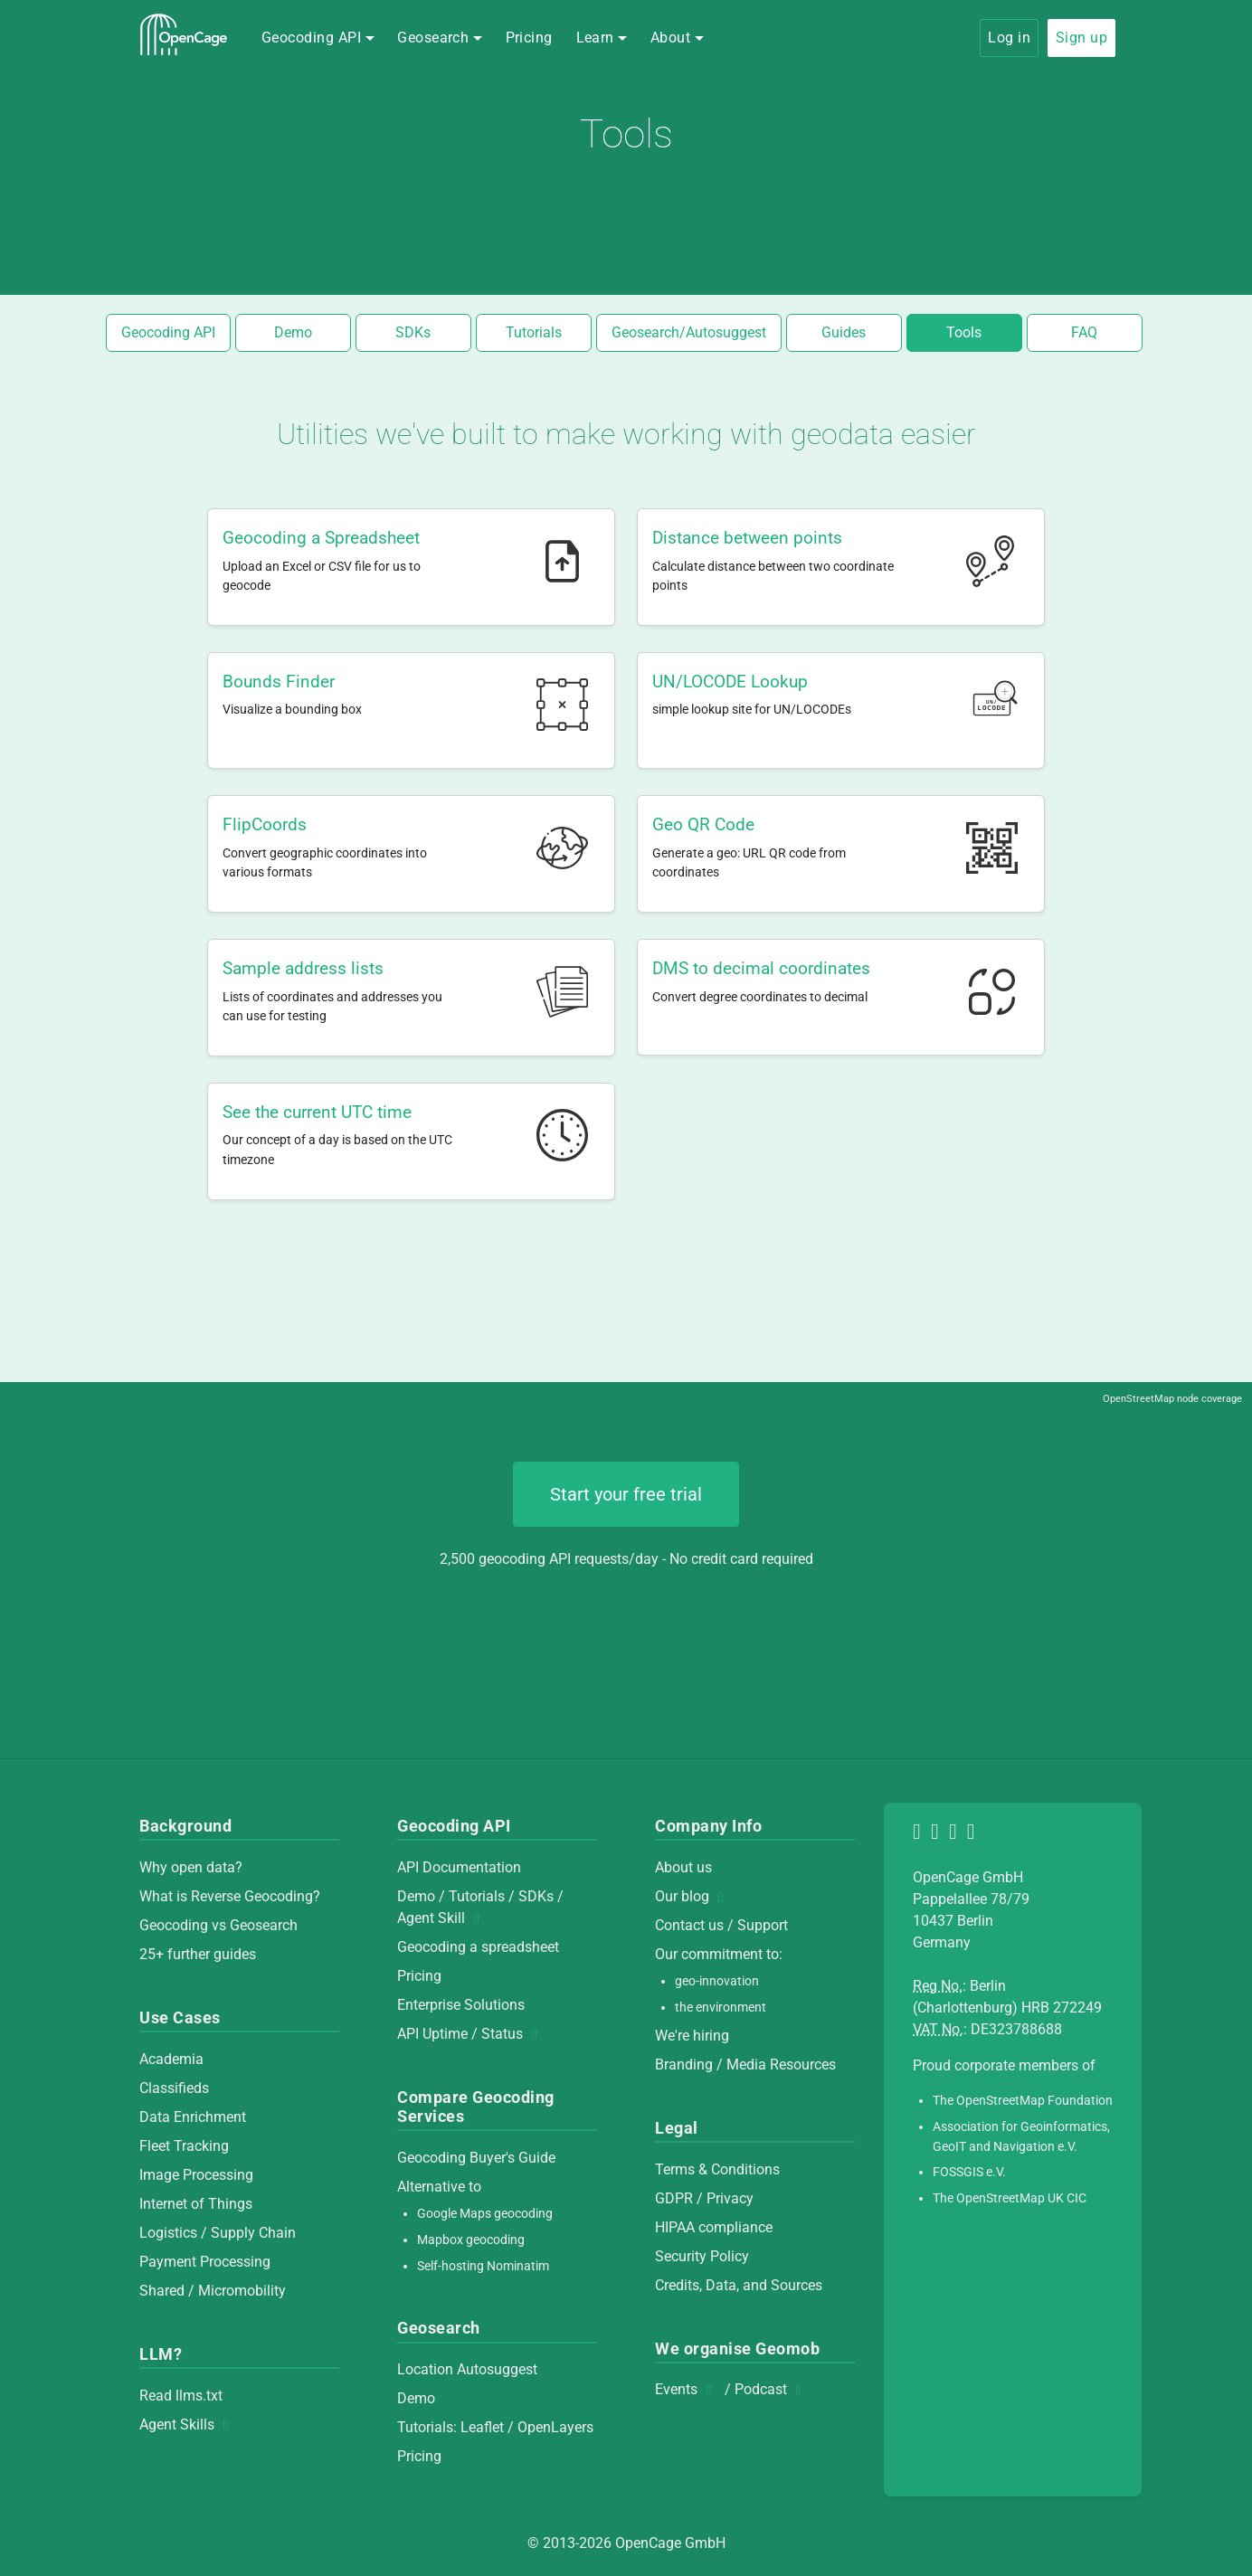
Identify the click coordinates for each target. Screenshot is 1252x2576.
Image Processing (196, 2174)
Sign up (1081, 37)
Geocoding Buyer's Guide (476, 2157)
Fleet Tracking (184, 2146)
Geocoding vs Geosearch (218, 1925)
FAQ (1084, 332)
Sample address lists (303, 968)
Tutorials (534, 332)
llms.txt (199, 2395)
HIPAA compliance (714, 2227)
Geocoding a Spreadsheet (321, 537)
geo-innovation (717, 1981)
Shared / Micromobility (212, 2290)
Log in (1009, 37)
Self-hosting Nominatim (483, 2266)
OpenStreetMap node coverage (1172, 1399)
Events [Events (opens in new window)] (688, 2389)
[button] (318, 38)
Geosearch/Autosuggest (689, 332)
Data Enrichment (192, 2117)
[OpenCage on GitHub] (938, 1833)
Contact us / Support (721, 1925)
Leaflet (482, 2427)
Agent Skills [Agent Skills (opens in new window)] (188, 2424)
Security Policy (702, 2256)
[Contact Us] (974, 1833)
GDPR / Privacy (704, 2198)
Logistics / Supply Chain (217, 2232)
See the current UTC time (317, 1112)
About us (683, 1867)
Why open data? (190, 1867)
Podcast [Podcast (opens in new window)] (773, 2389)
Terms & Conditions (717, 2169)
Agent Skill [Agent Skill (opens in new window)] (442, 1918)
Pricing (529, 37)
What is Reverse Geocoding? (229, 1896)
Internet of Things (195, 2203)
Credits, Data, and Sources (738, 2285)
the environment (720, 2007)
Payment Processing (204, 2261)
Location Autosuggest (467, 2369)
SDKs (413, 332)
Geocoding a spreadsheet (478, 1947)
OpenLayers (555, 2427)
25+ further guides (197, 1954)
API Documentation (459, 1867)
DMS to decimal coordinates (761, 968)
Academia (171, 2059)
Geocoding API (168, 332)
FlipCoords (265, 824)
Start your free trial (626, 1494)
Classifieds (174, 2088)
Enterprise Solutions (461, 2004)
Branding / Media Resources (745, 2064)
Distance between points (747, 537)
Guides (843, 332)
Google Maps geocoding (485, 2213)
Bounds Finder (279, 681)
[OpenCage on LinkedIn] (956, 1833)
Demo (293, 332)
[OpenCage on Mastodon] (920, 1833)
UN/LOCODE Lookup (730, 681)
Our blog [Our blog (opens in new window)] (694, 1896)
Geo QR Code (703, 824)
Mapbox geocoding (471, 2240)
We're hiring (692, 2035)
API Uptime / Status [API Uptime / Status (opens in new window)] (471, 2033)
